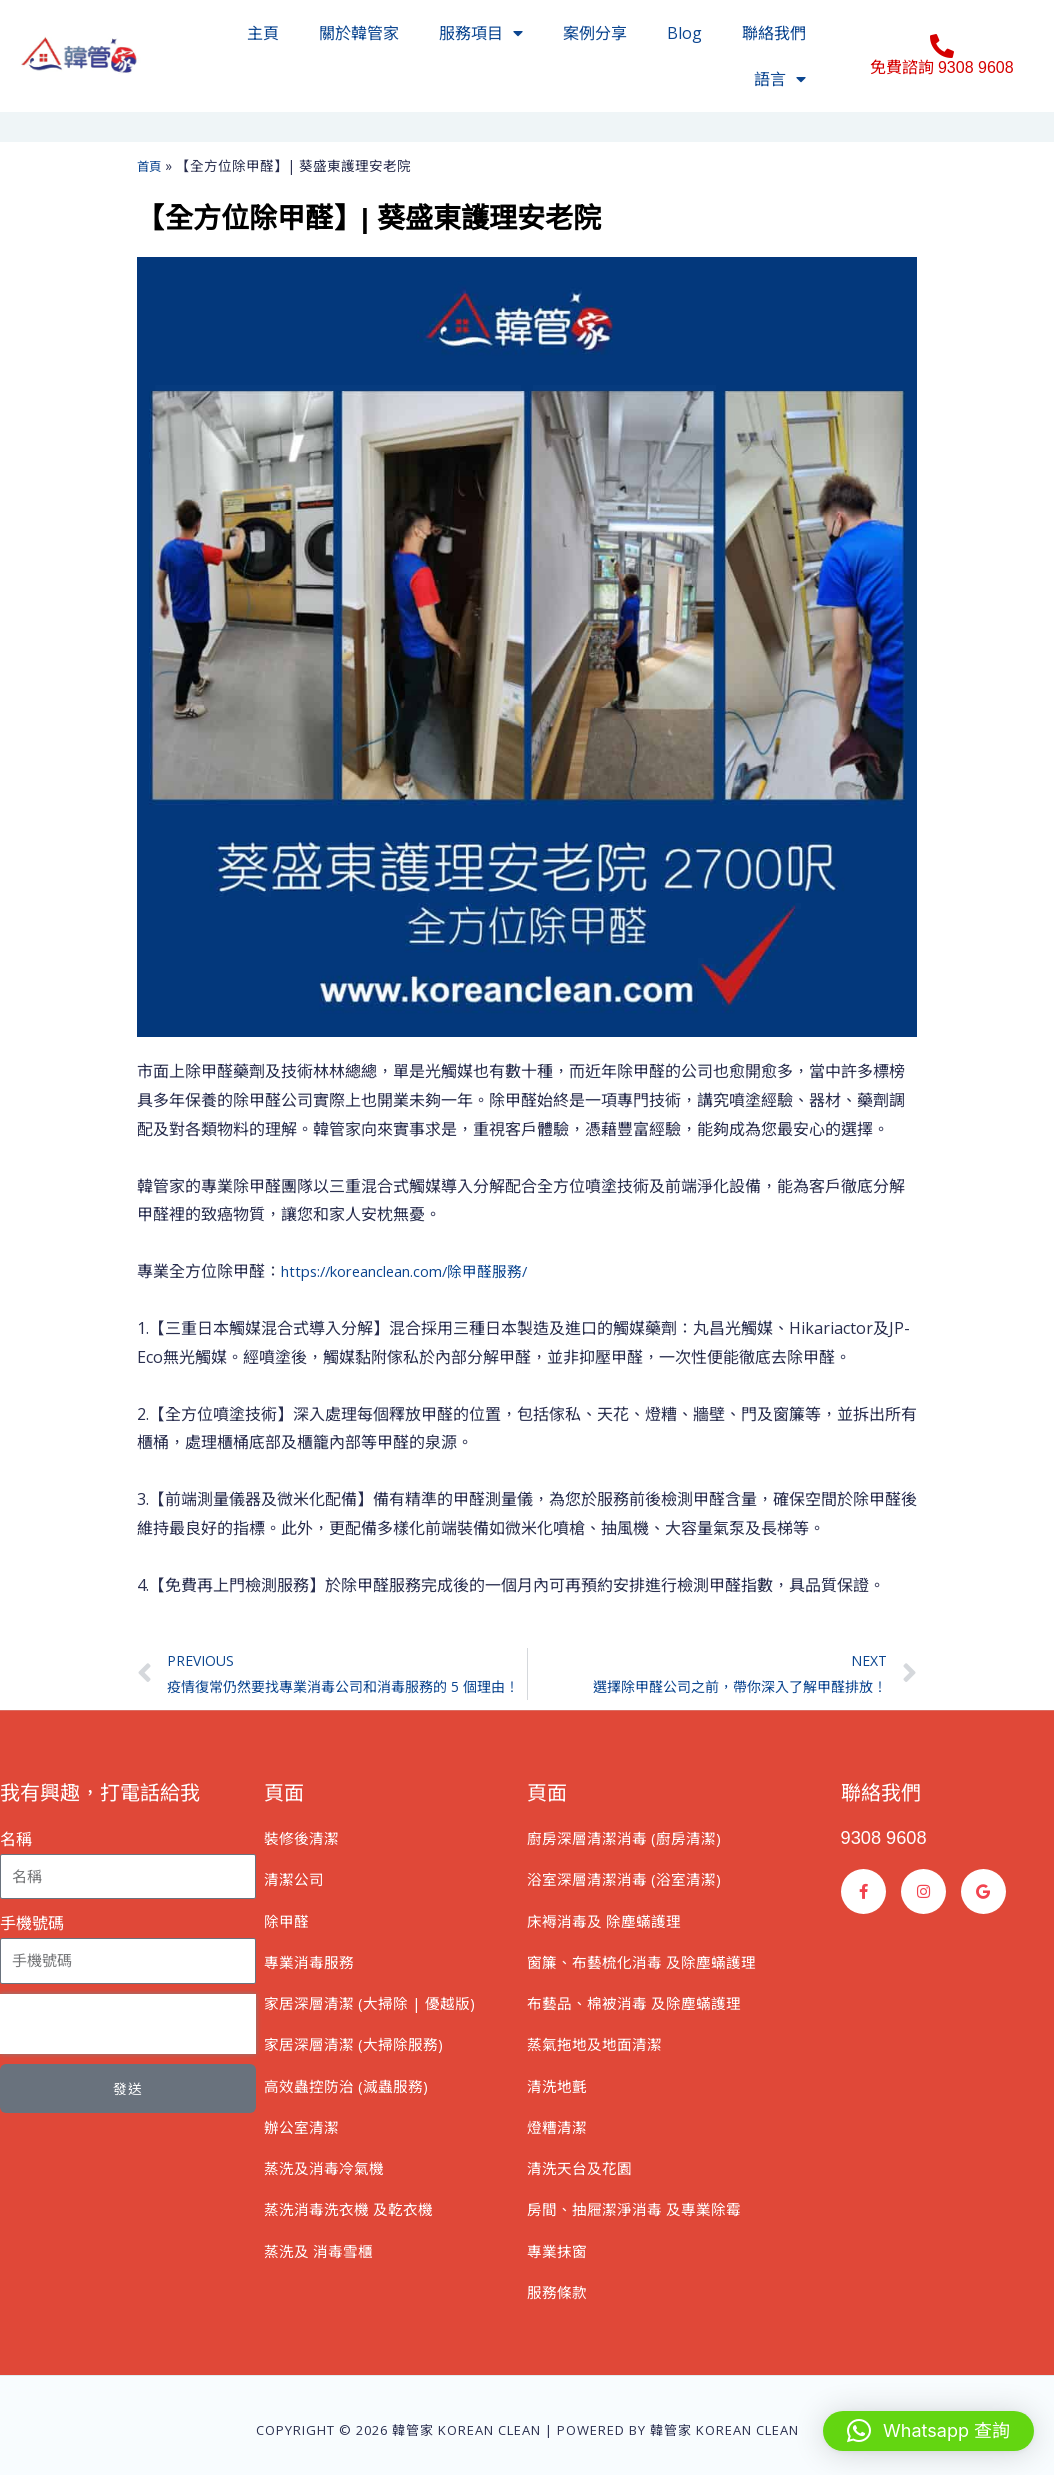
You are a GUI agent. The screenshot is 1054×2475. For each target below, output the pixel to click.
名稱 (16, 1844)
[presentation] (128, 2029)
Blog (684, 33)
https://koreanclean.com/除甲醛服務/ (418, 1271)
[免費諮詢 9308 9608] (942, 46)
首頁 (151, 165)
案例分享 (595, 33)
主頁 (263, 33)
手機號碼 (32, 1928)
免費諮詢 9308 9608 (942, 67)
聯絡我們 (774, 33)
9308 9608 (888, 1842)
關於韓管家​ (359, 33)
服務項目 (481, 33)
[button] (928, 2431)
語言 (780, 79)
